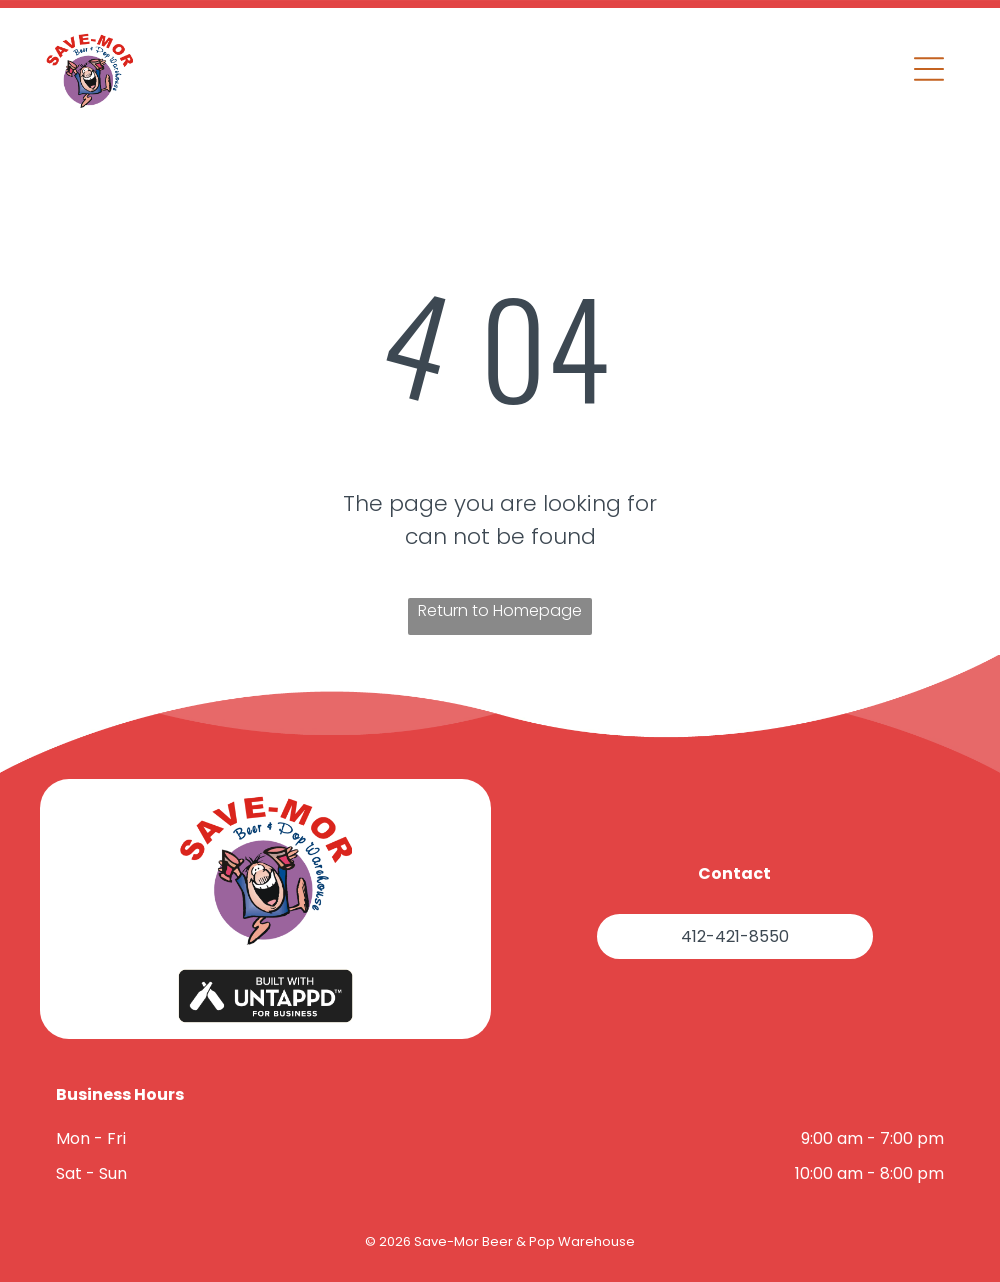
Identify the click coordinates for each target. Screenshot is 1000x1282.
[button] (929, 69)
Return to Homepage (500, 610)
